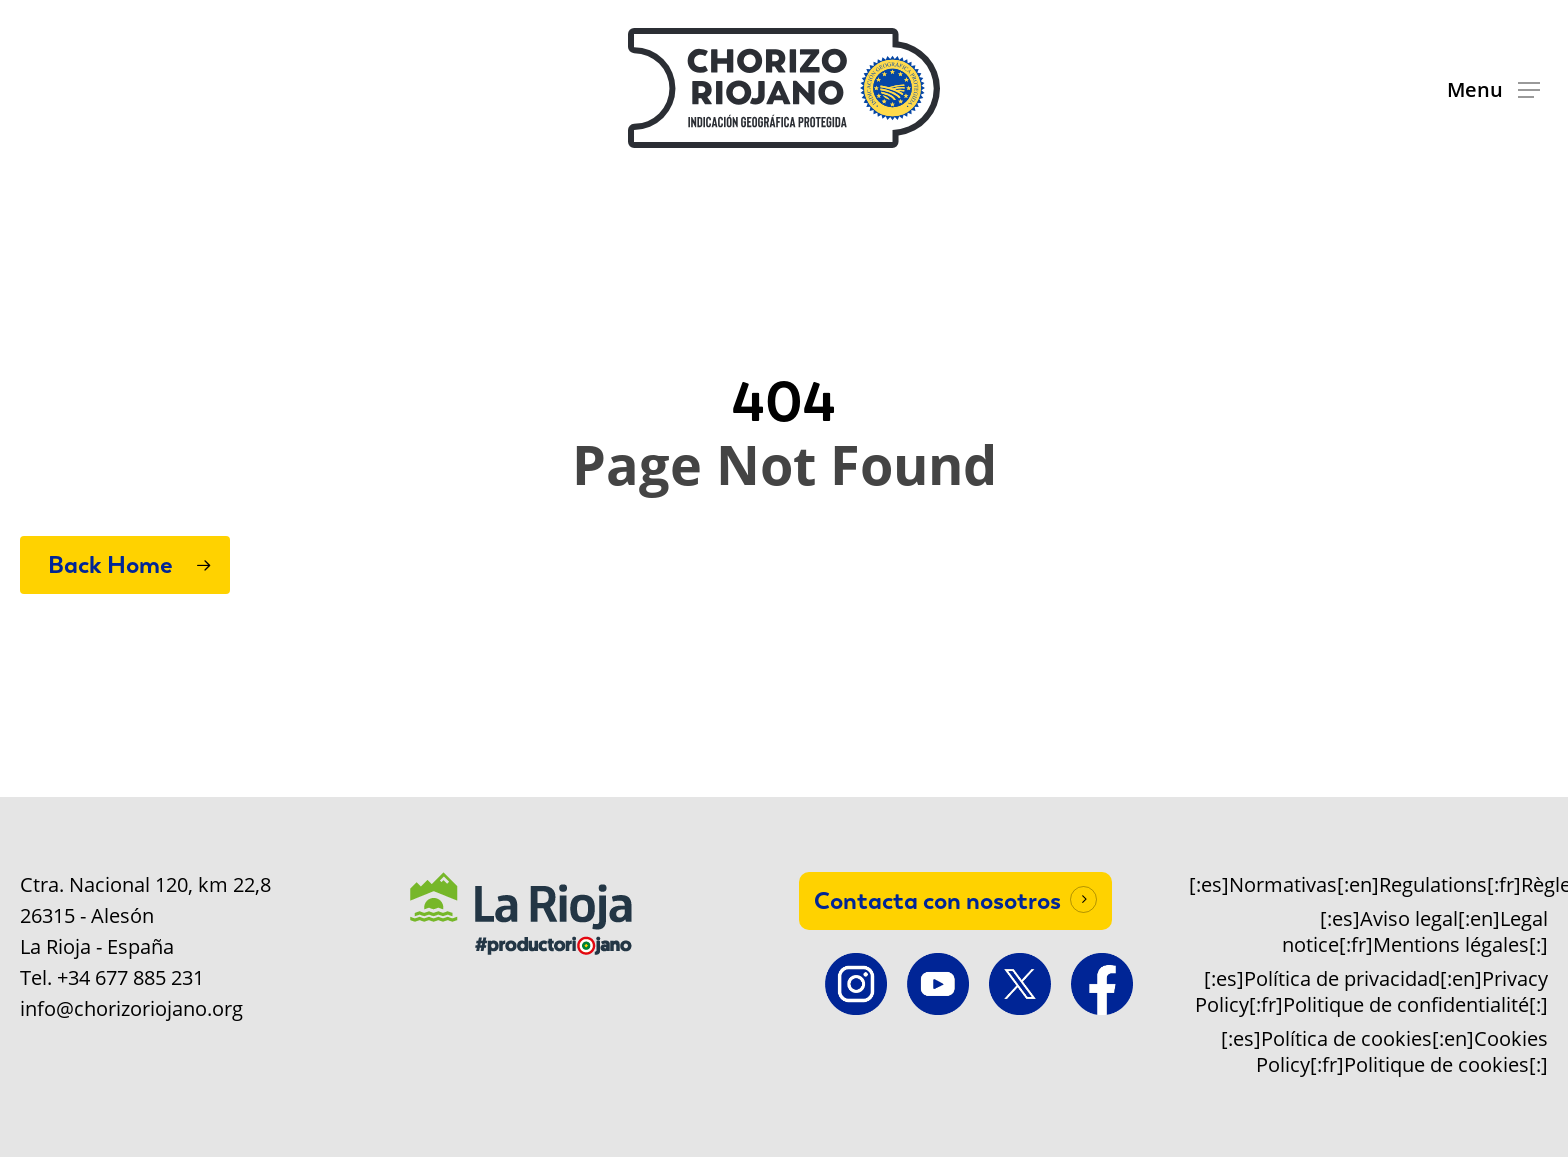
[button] (1493, 88)
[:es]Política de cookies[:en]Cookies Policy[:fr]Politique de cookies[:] (1384, 1052)
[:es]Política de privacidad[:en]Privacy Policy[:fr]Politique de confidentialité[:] (1371, 992)
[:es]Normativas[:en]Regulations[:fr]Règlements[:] (1368, 885)
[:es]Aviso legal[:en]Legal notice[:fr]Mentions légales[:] (1415, 932)
